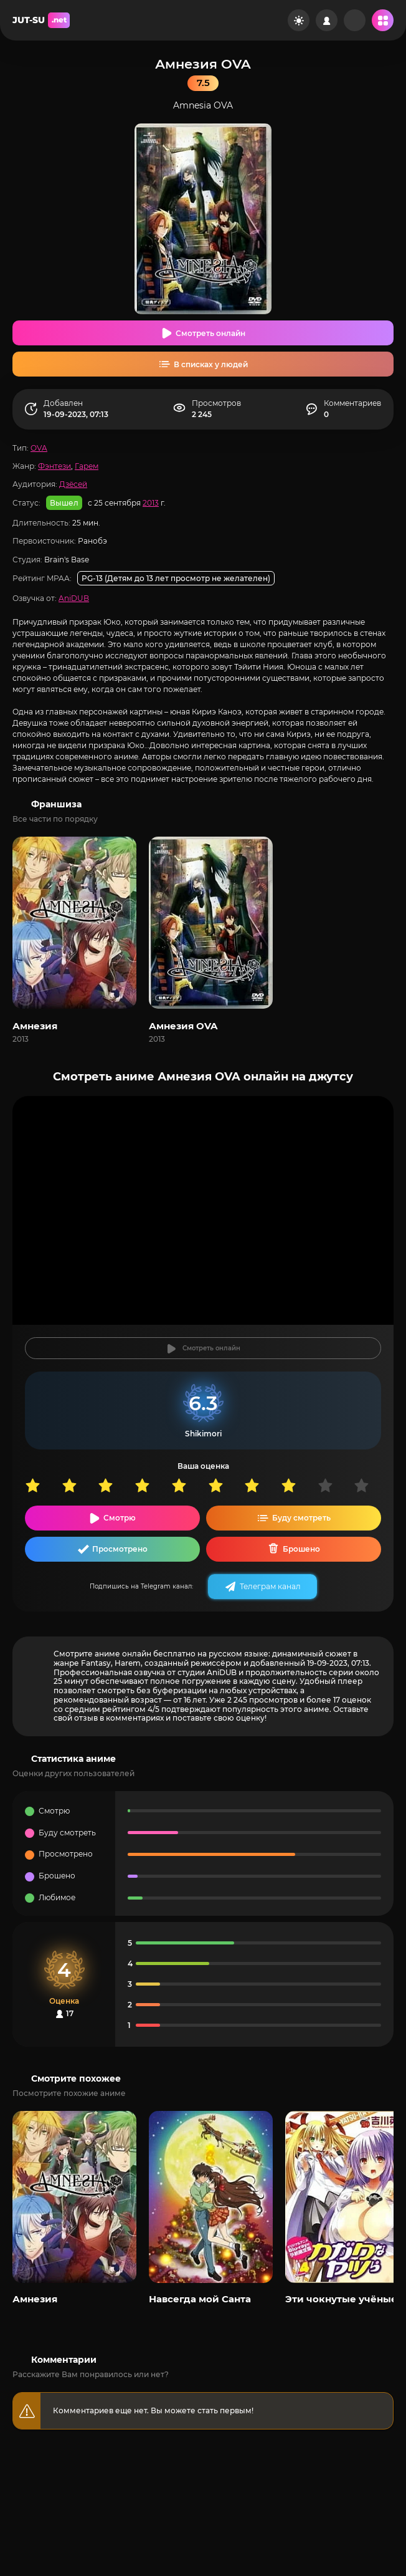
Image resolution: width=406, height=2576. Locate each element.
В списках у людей (211, 364)
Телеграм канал (270, 1586)
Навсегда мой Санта (200, 2299)
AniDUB (74, 598)
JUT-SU (41, 20)
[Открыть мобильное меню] (383, 20)
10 (372, 1485)
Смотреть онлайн (210, 333)
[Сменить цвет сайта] (298, 20)
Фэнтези (54, 466)
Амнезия (34, 1026)
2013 (151, 502)
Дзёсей (73, 484)
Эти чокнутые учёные (341, 2299)
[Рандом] (355, 20)
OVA (39, 448)
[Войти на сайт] (327, 20)
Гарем (86, 466)
